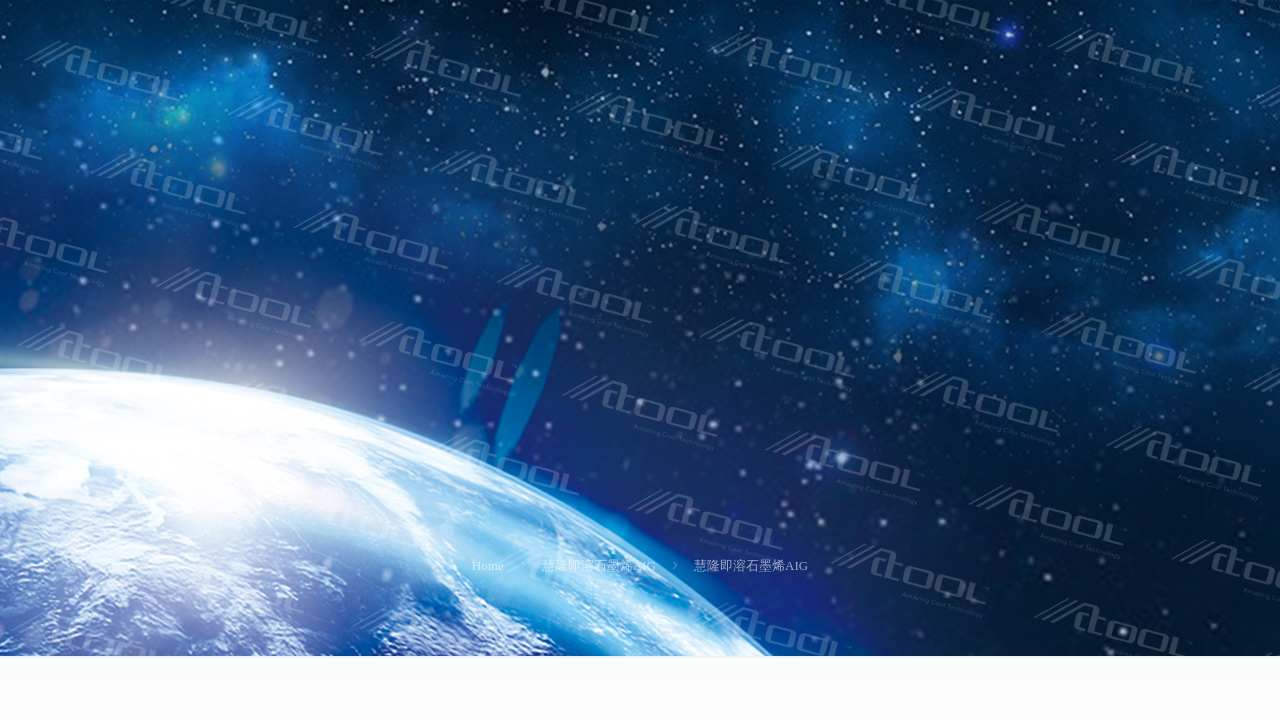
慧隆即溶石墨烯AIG (599, 565)
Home (488, 565)
